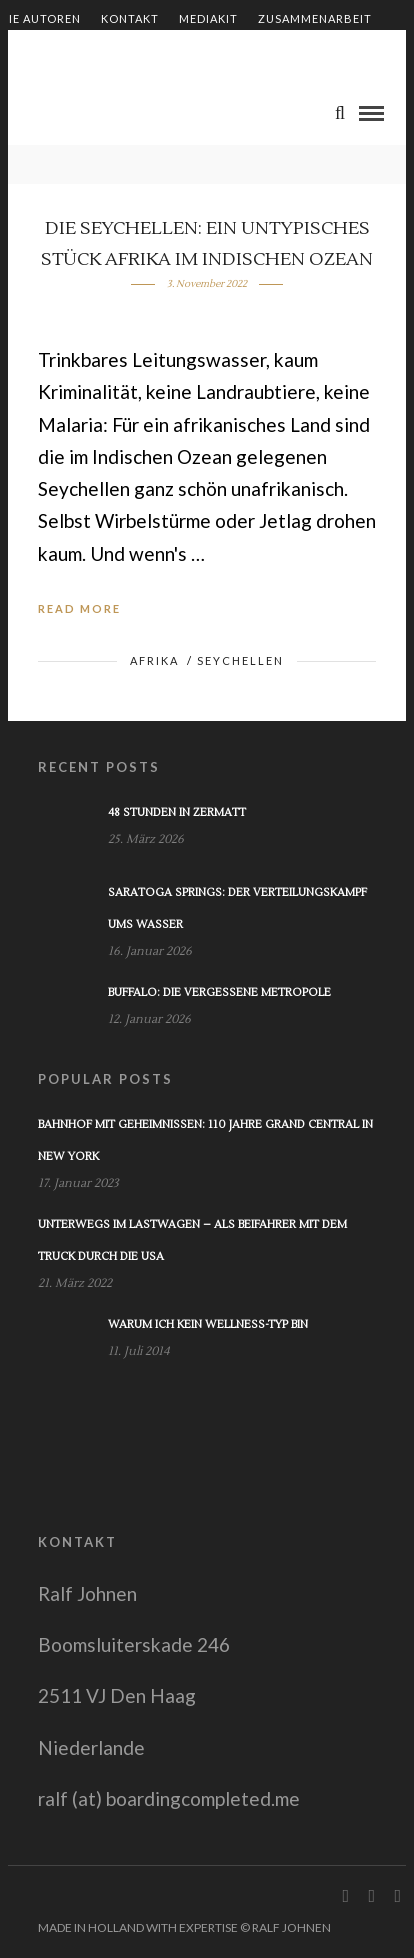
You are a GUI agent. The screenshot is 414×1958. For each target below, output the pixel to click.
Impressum (268, 52)
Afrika (154, 660)
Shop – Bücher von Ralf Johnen (106, 52)
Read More (79, 608)
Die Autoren (40, 18)
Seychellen (240, 660)
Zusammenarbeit (315, 18)
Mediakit (208, 18)
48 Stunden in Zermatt (177, 812)
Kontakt (130, 18)
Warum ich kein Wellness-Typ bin (208, 1324)
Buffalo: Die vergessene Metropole (219, 992)
